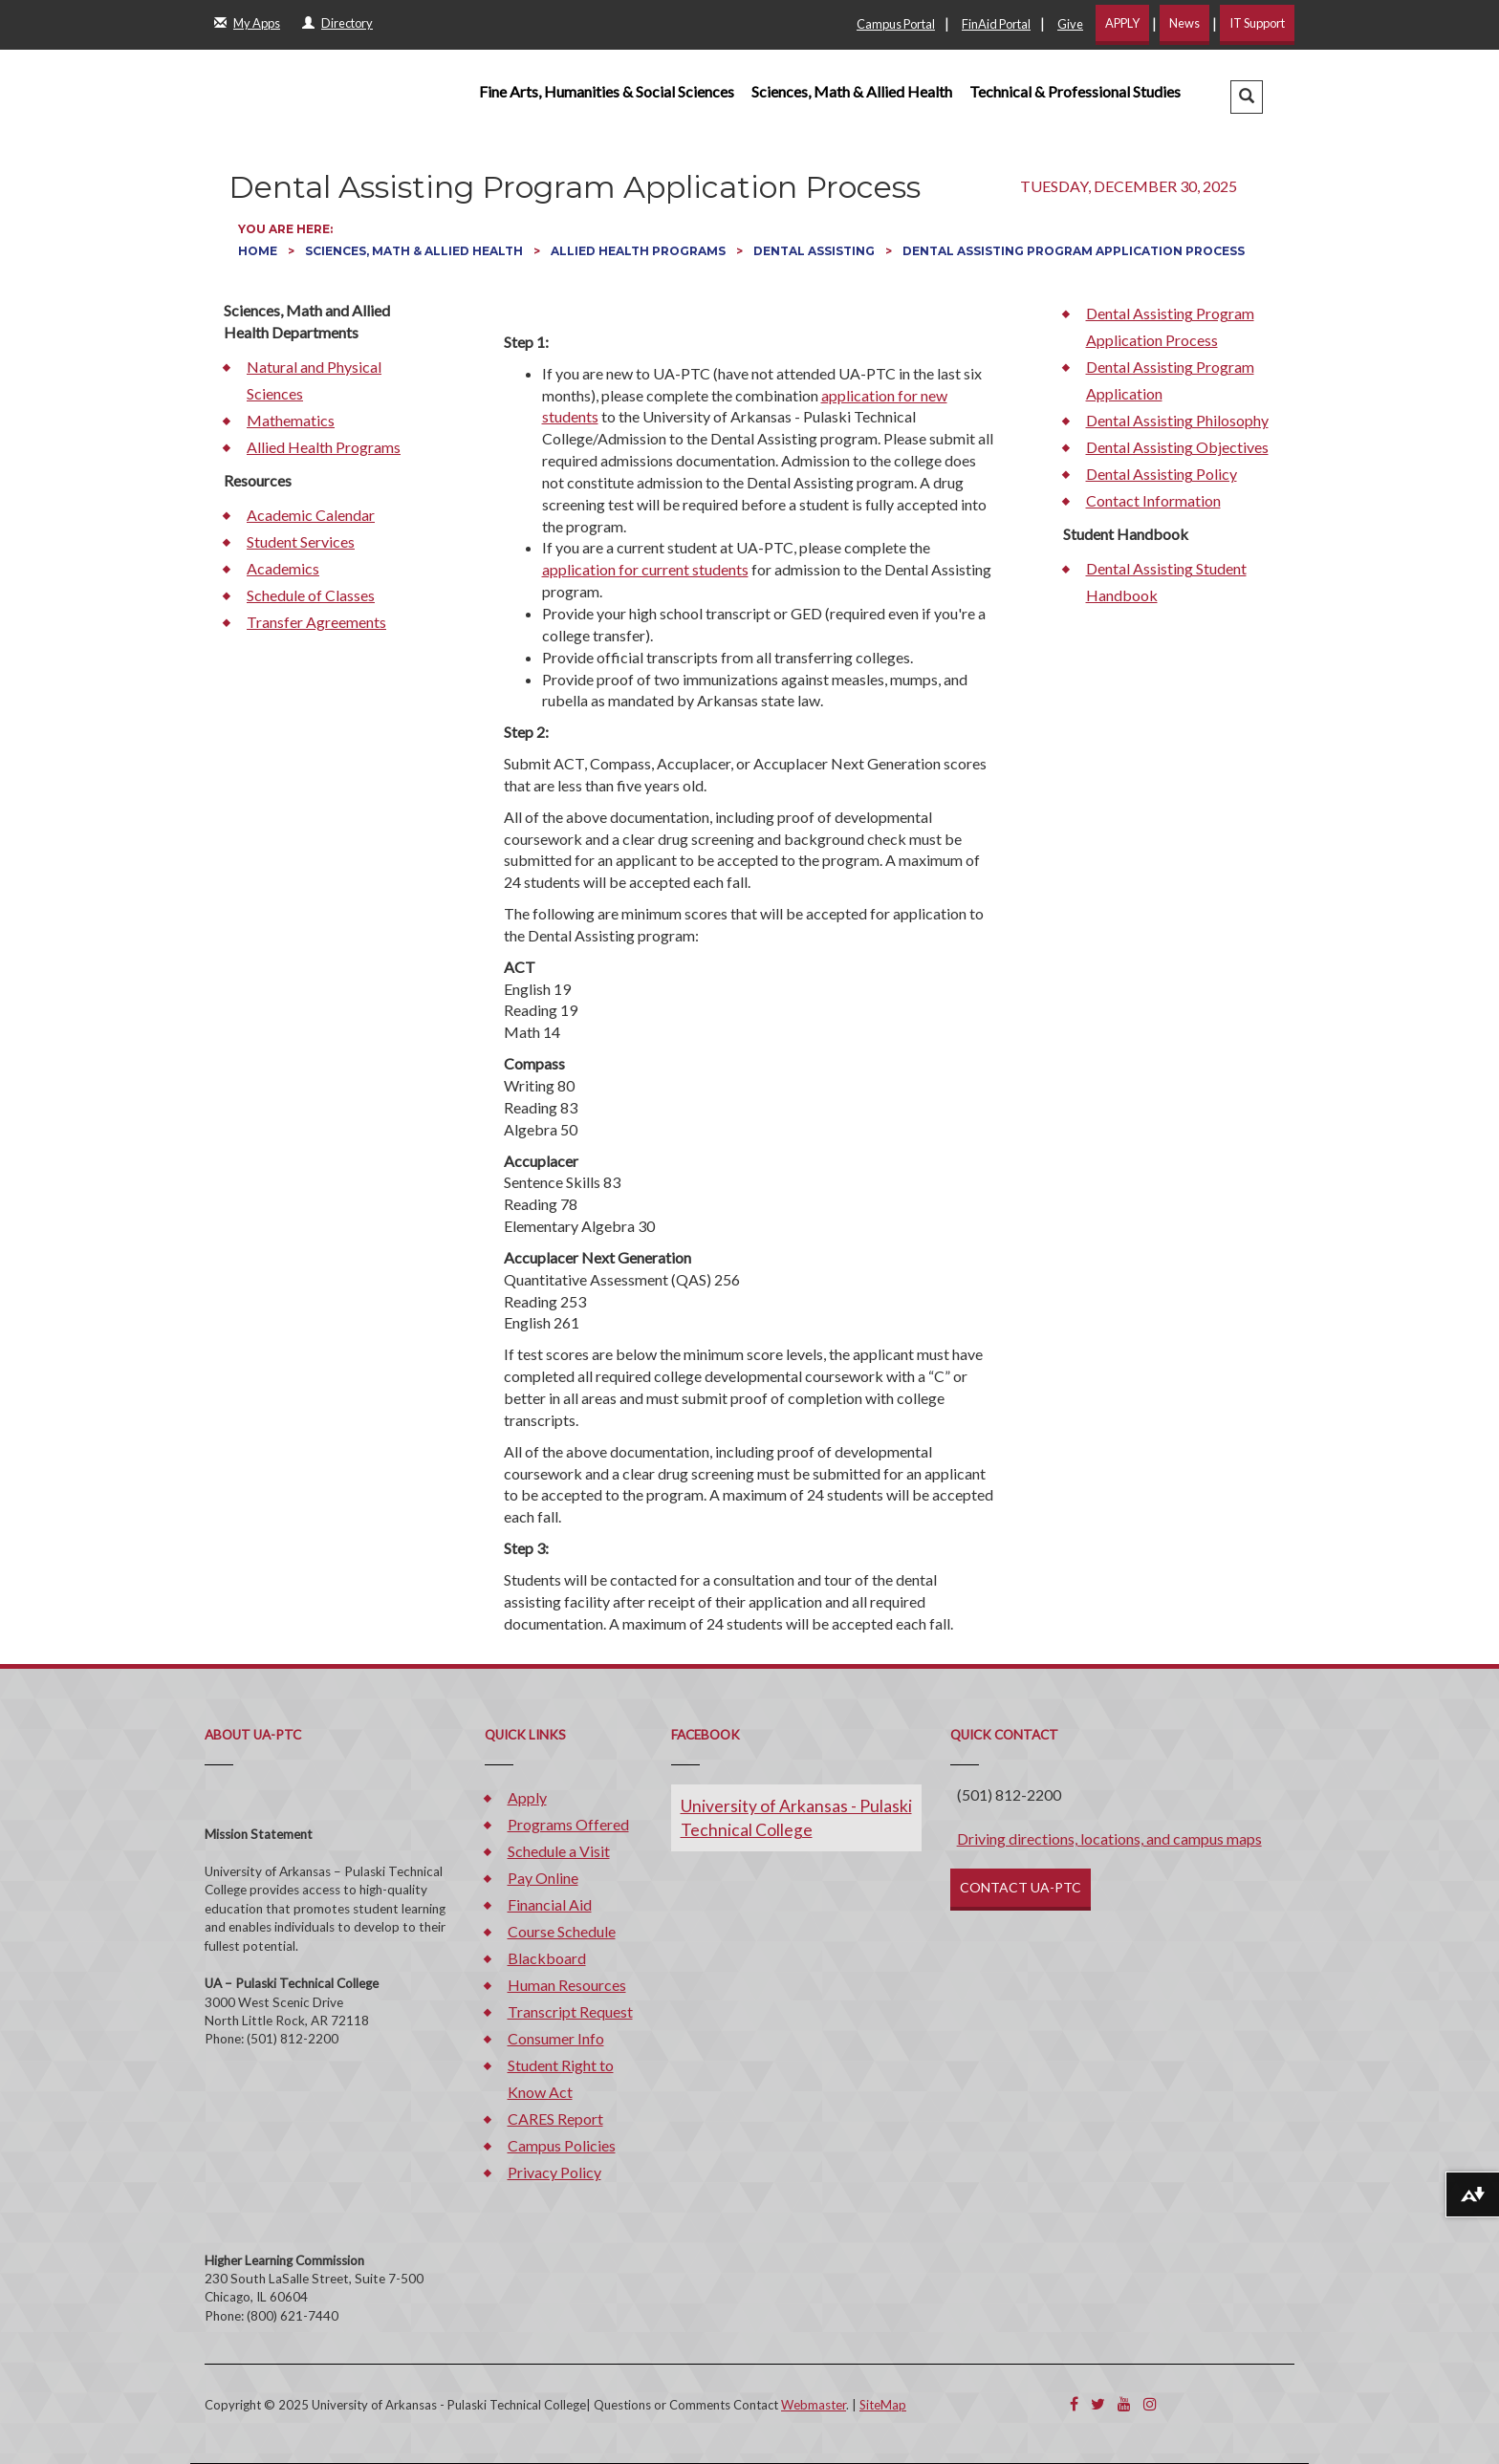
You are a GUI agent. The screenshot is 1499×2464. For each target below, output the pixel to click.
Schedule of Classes (311, 595)
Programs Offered (568, 1824)
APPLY (1122, 23)
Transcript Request (570, 2011)
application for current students (645, 569)
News (1184, 23)
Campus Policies (562, 2145)
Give (1070, 24)
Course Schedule (562, 1931)
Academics (283, 568)
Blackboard (547, 1958)
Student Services (301, 541)
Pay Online (543, 1878)
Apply (527, 1797)
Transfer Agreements (316, 622)
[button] (1246, 97)
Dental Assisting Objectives (1177, 447)
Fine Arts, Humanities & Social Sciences (606, 91)
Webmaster (813, 2404)
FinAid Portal (996, 24)
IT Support (1257, 23)
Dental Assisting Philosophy (1177, 420)
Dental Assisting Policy (1161, 474)
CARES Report (555, 2118)
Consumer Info (556, 2038)
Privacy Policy (554, 2172)
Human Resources (567, 1985)
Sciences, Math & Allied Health (851, 91)
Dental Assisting (815, 251)
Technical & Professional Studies (1075, 91)
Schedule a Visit (559, 1851)
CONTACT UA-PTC (1020, 1887)
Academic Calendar (311, 515)
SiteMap (882, 2404)
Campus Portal (896, 24)
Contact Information (1153, 500)
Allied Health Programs (639, 251)
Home (259, 251)
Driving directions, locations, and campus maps (1109, 1838)
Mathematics (291, 420)
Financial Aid (550, 1904)
